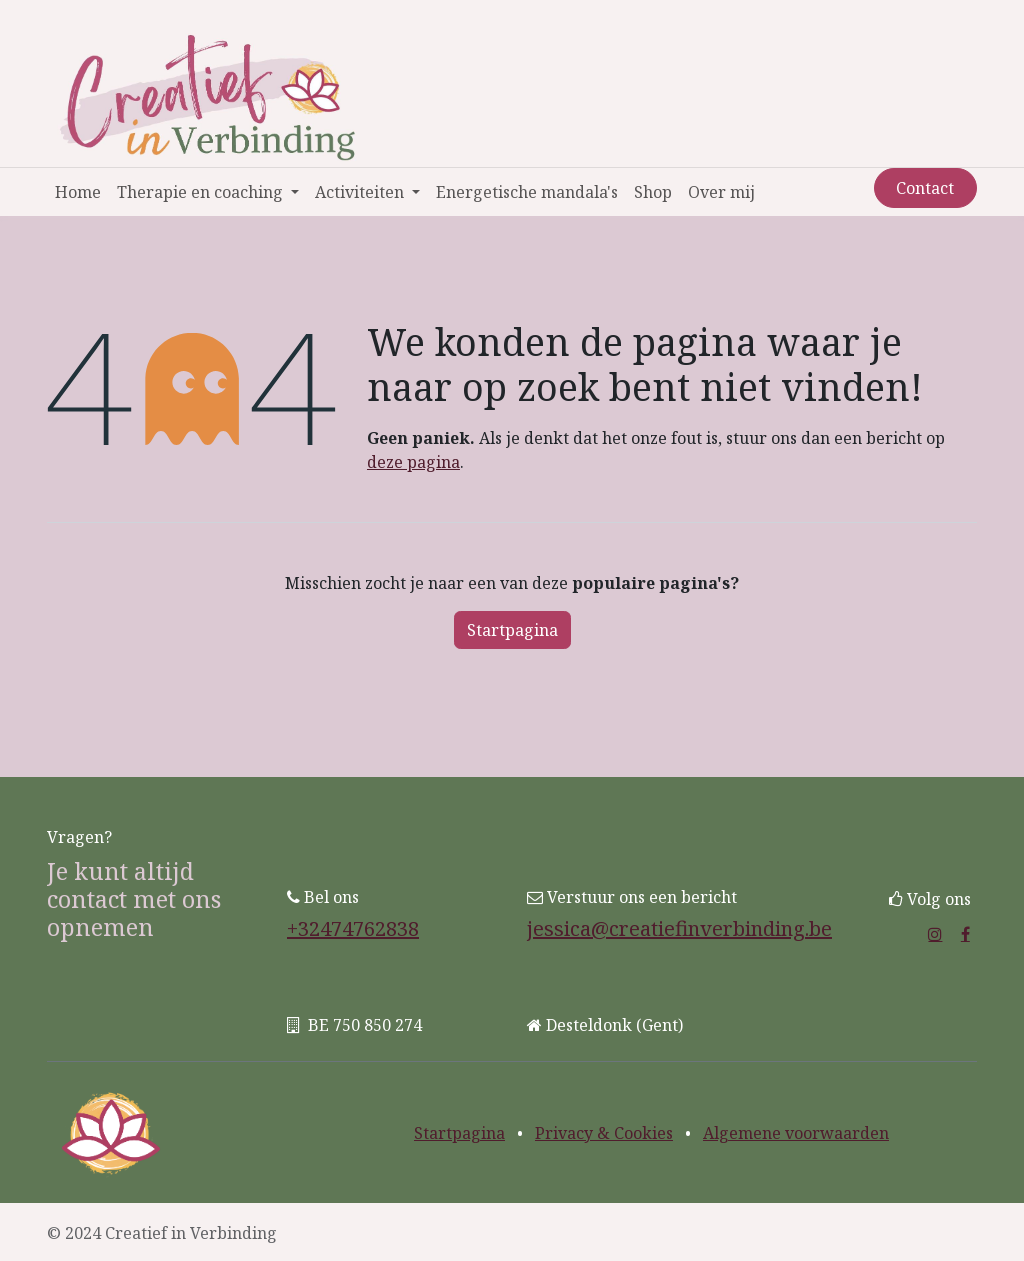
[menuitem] (78, 192)
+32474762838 (353, 928)
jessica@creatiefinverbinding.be (679, 928)
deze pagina (413, 462)
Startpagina (512, 630)
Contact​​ (925, 188)
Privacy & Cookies (604, 1133)
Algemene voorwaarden (796, 1133)
